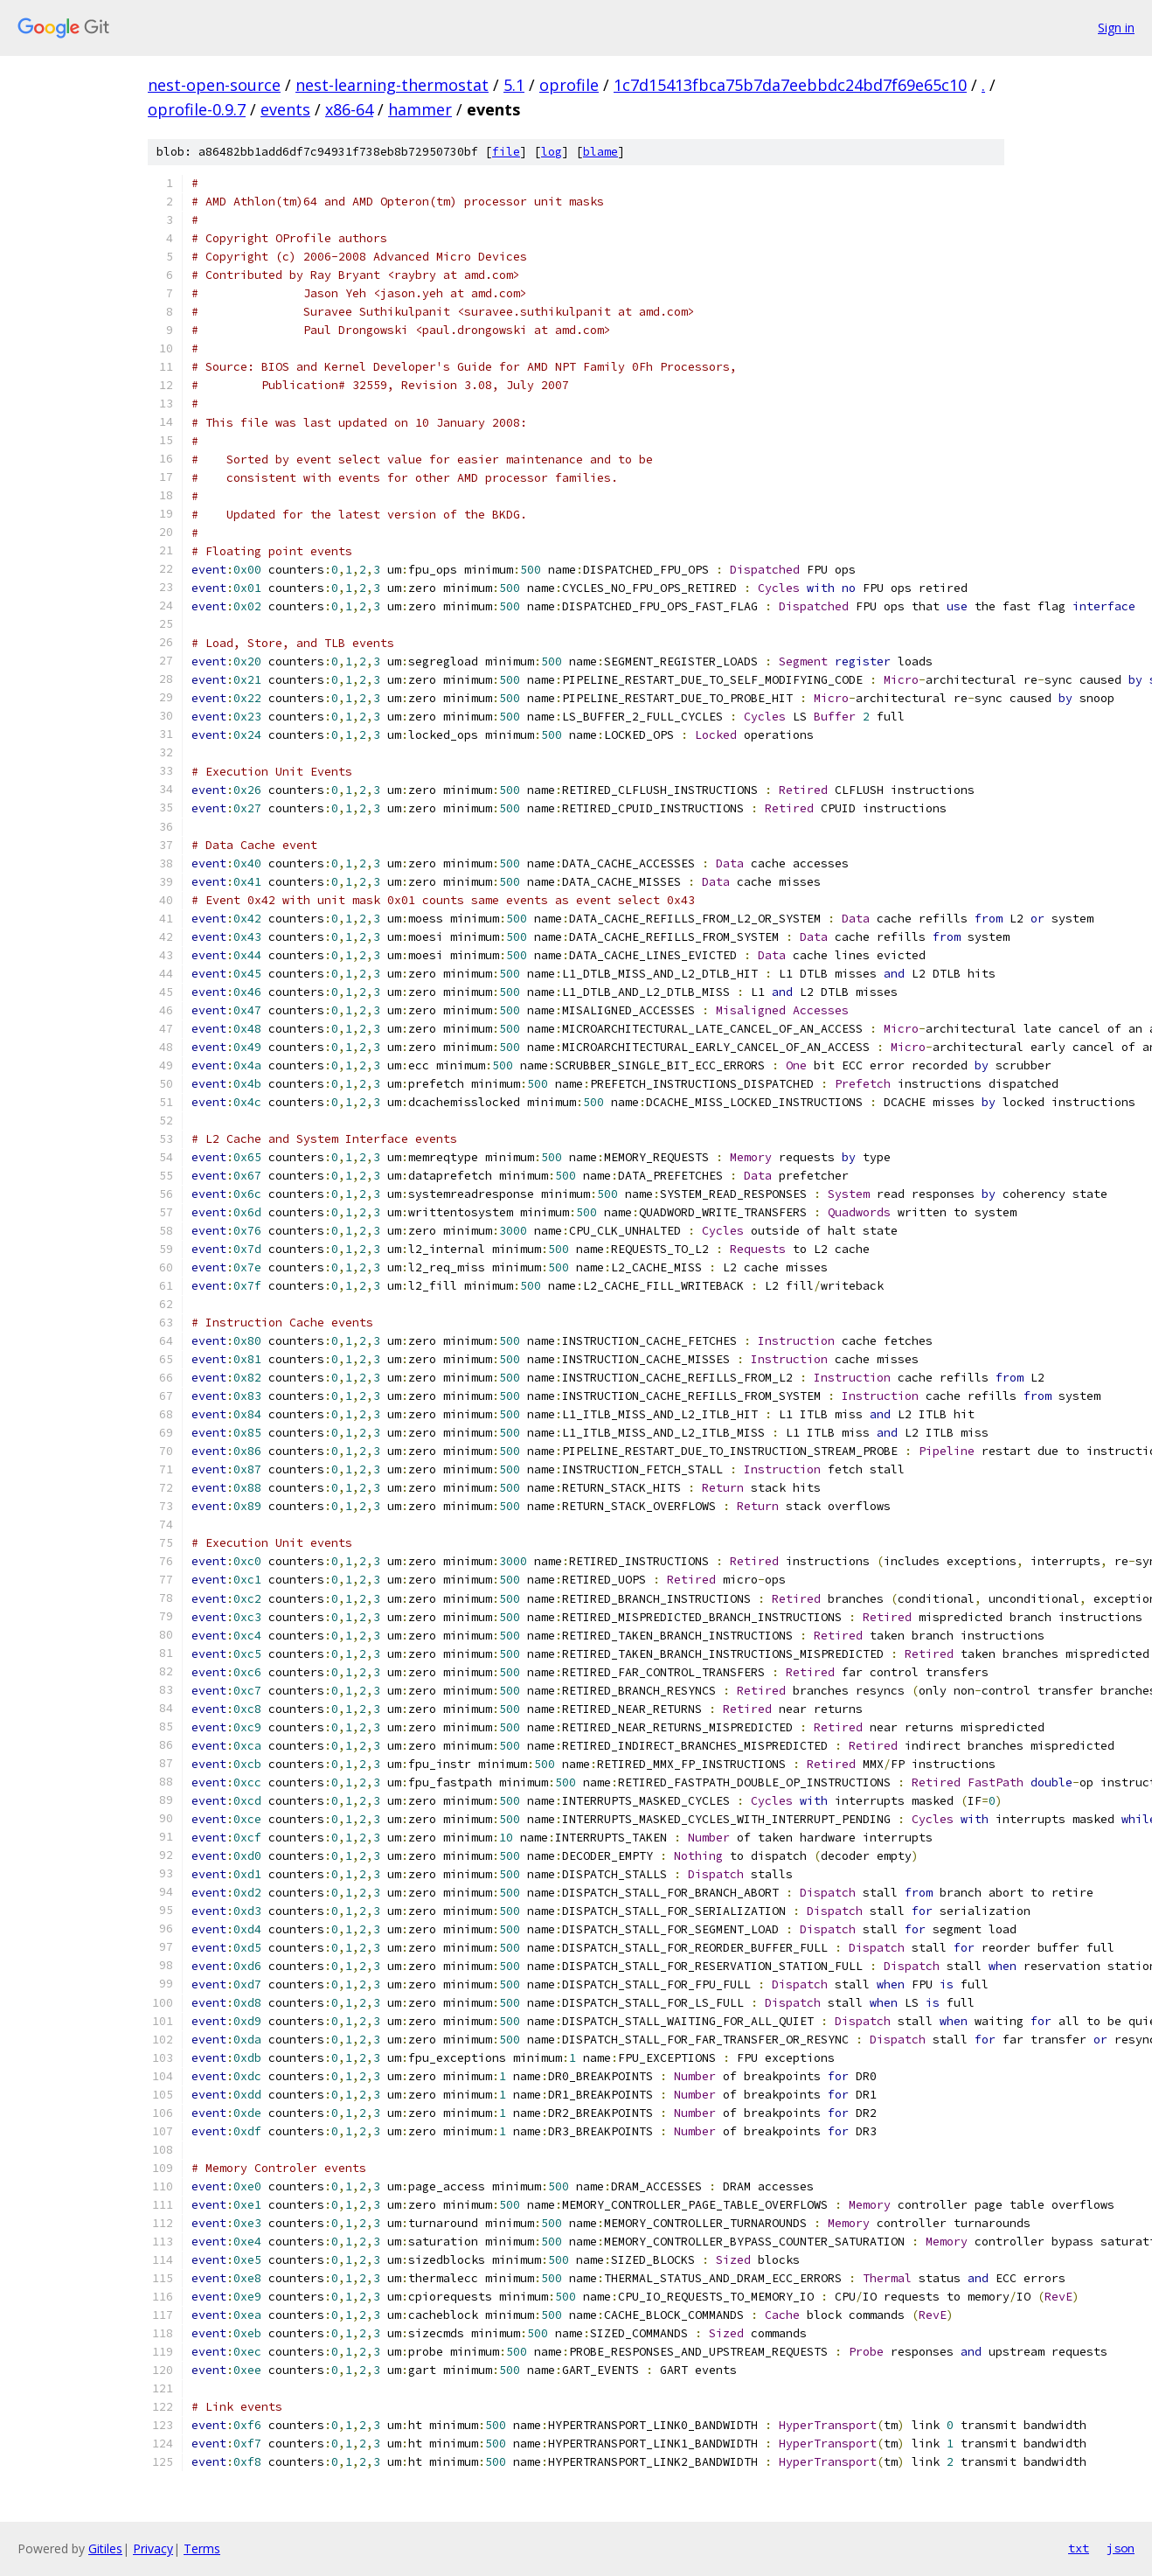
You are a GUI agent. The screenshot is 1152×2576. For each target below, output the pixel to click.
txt (1078, 2548)
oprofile (569, 84)
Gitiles (105, 2548)
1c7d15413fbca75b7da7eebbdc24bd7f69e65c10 (790, 84)
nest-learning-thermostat (392, 84)
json (1121, 2548)
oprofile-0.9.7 (197, 109)
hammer (420, 109)
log (551, 151)
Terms (202, 2548)
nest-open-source (214, 84)
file (506, 151)
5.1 (513, 84)
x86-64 (349, 109)
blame (600, 151)
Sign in (1116, 27)
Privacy (153, 2548)
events (285, 109)
